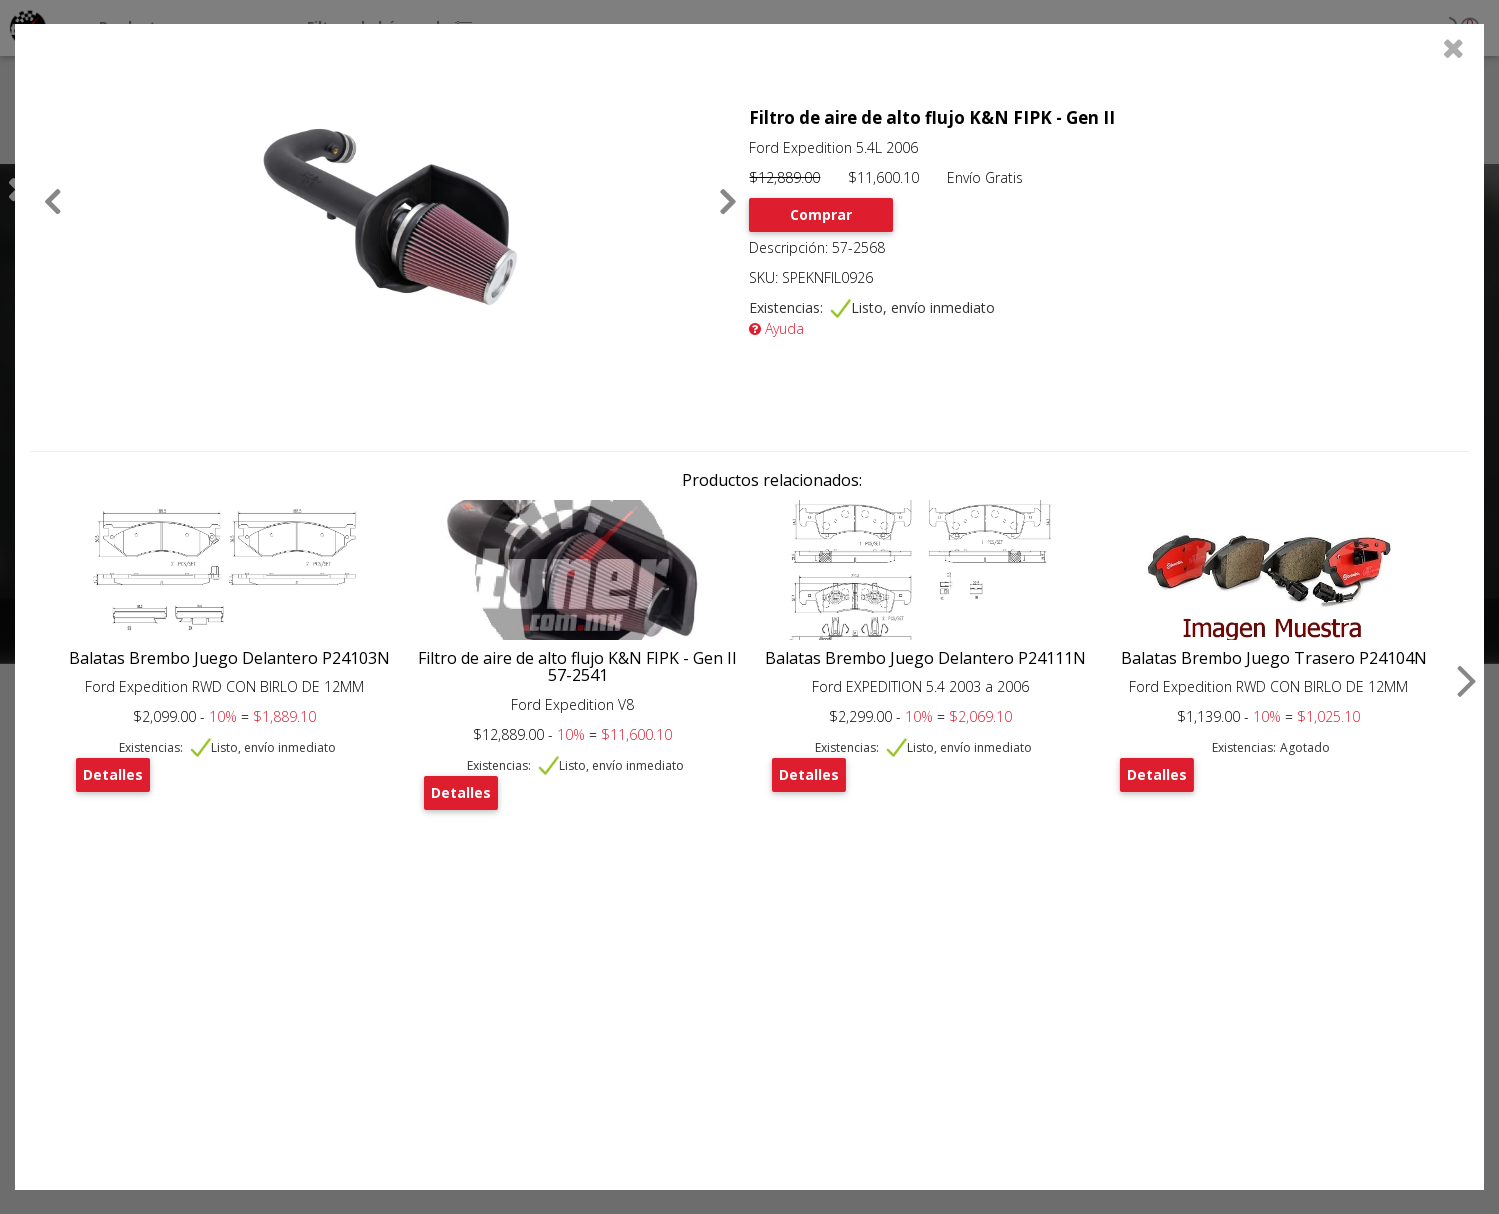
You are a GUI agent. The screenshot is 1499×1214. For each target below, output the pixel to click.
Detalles (113, 774)
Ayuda (776, 328)
